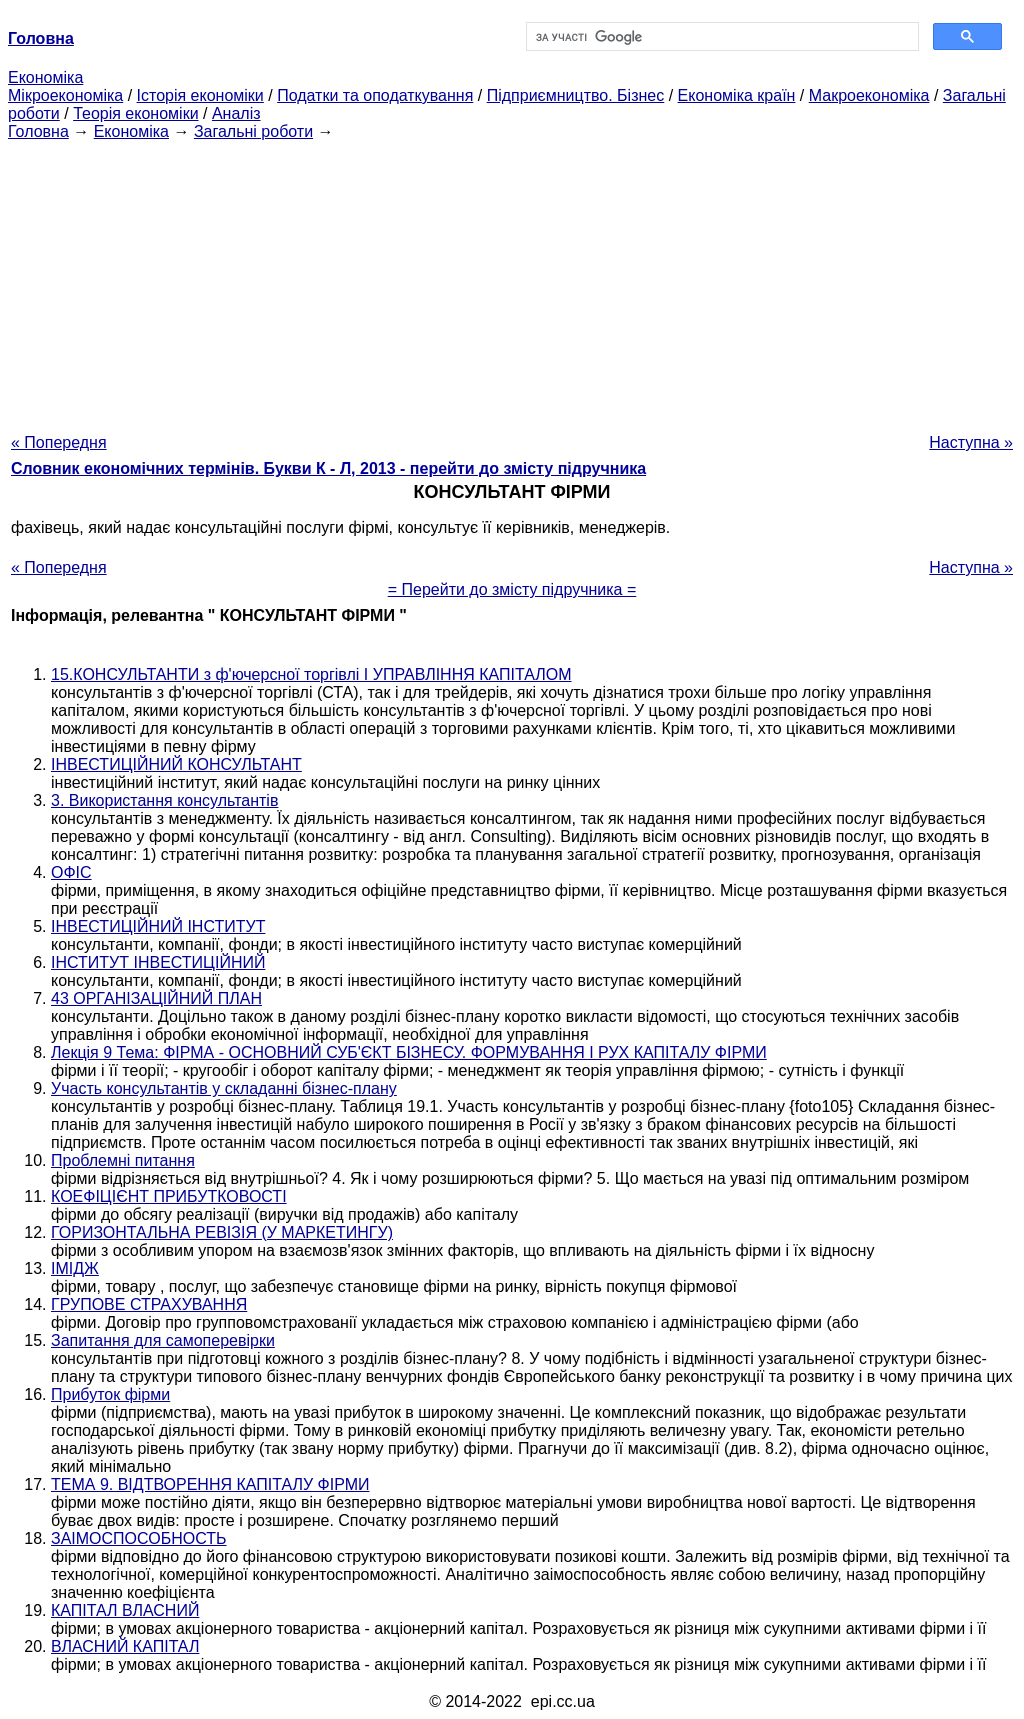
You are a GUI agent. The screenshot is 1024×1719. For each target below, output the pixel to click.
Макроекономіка (869, 95)
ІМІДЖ (75, 1268)
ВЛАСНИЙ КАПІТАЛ (125, 1646)
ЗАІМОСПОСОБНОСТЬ (139, 1538)
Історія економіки (200, 95)
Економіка (45, 77)
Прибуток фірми (110, 1394)
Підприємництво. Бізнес (576, 95)
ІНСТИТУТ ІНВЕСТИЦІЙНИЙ (158, 962)
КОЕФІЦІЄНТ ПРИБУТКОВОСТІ (169, 1196)
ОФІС (71, 872)
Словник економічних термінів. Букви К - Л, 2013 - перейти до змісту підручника (328, 468)
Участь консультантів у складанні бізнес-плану (224, 1088)
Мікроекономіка (65, 95)
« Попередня (59, 442)
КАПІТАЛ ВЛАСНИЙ (125, 1610)
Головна (38, 131)
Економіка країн (737, 95)
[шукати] (720, 37)
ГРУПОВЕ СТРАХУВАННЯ (149, 1304)
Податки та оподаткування (375, 95)
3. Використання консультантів (164, 800)
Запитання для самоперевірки (163, 1340)
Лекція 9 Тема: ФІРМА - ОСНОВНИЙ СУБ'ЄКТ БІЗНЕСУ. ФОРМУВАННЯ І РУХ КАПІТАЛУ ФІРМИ (409, 1052)
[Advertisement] (512, 281)
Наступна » (971, 442)
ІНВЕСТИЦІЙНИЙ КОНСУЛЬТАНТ (176, 764)
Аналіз (236, 113)
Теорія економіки (135, 113)
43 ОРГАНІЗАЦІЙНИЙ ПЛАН (156, 998)
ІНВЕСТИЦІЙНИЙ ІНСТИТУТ (158, 926)
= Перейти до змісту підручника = (512, 589)
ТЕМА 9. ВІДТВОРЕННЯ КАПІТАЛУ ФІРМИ (210, 1484)
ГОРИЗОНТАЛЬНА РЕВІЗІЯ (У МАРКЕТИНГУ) (222, 1232)
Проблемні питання (123, 1160)
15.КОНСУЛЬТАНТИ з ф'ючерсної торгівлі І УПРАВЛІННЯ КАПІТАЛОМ (311, 674)
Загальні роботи (253, 131)
